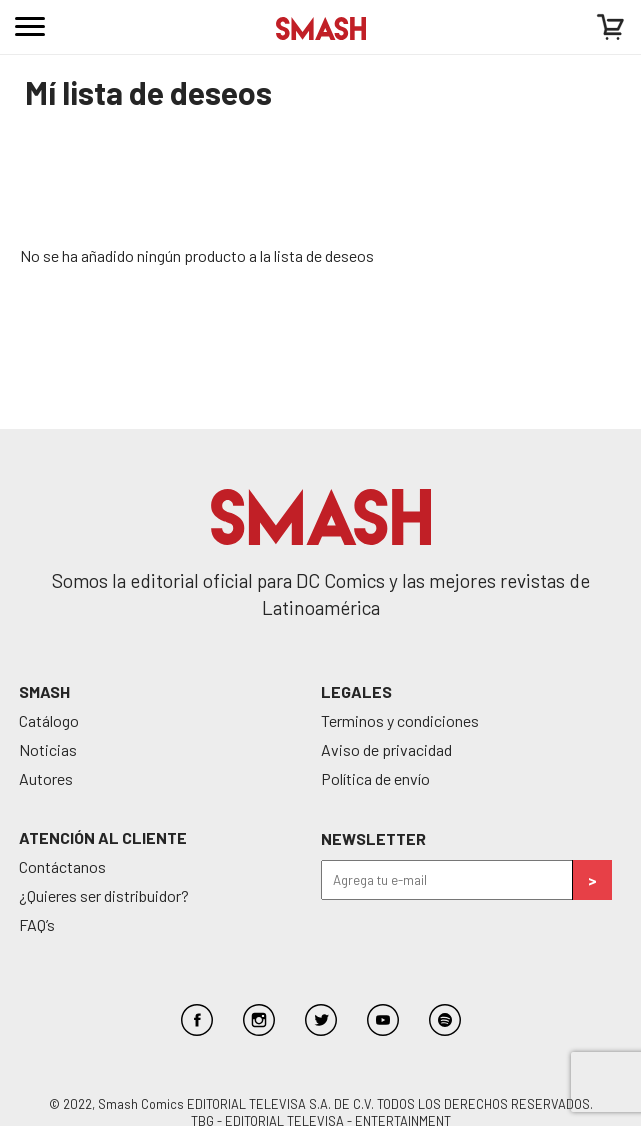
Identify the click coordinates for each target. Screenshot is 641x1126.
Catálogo (49, 720)
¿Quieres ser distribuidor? (104, 895)
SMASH (44, 691)
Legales (356, 691)
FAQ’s (37, 924)
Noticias (48, 749)
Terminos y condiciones (400, 720)
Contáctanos (62, 866)
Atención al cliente (103, 837)
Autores (46, 778)
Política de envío (375, 778)
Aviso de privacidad (386, 749)
